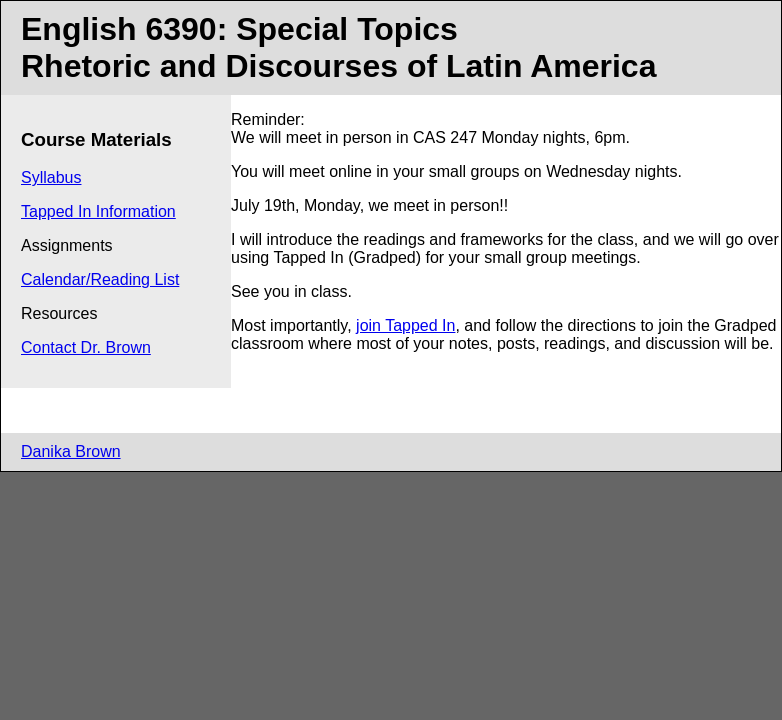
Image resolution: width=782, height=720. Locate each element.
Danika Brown (71, 451)
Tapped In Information (98, 211)
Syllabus (51, 177)
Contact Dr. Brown (86, 347)
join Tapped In (405, 325)
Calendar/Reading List (100, 279)
